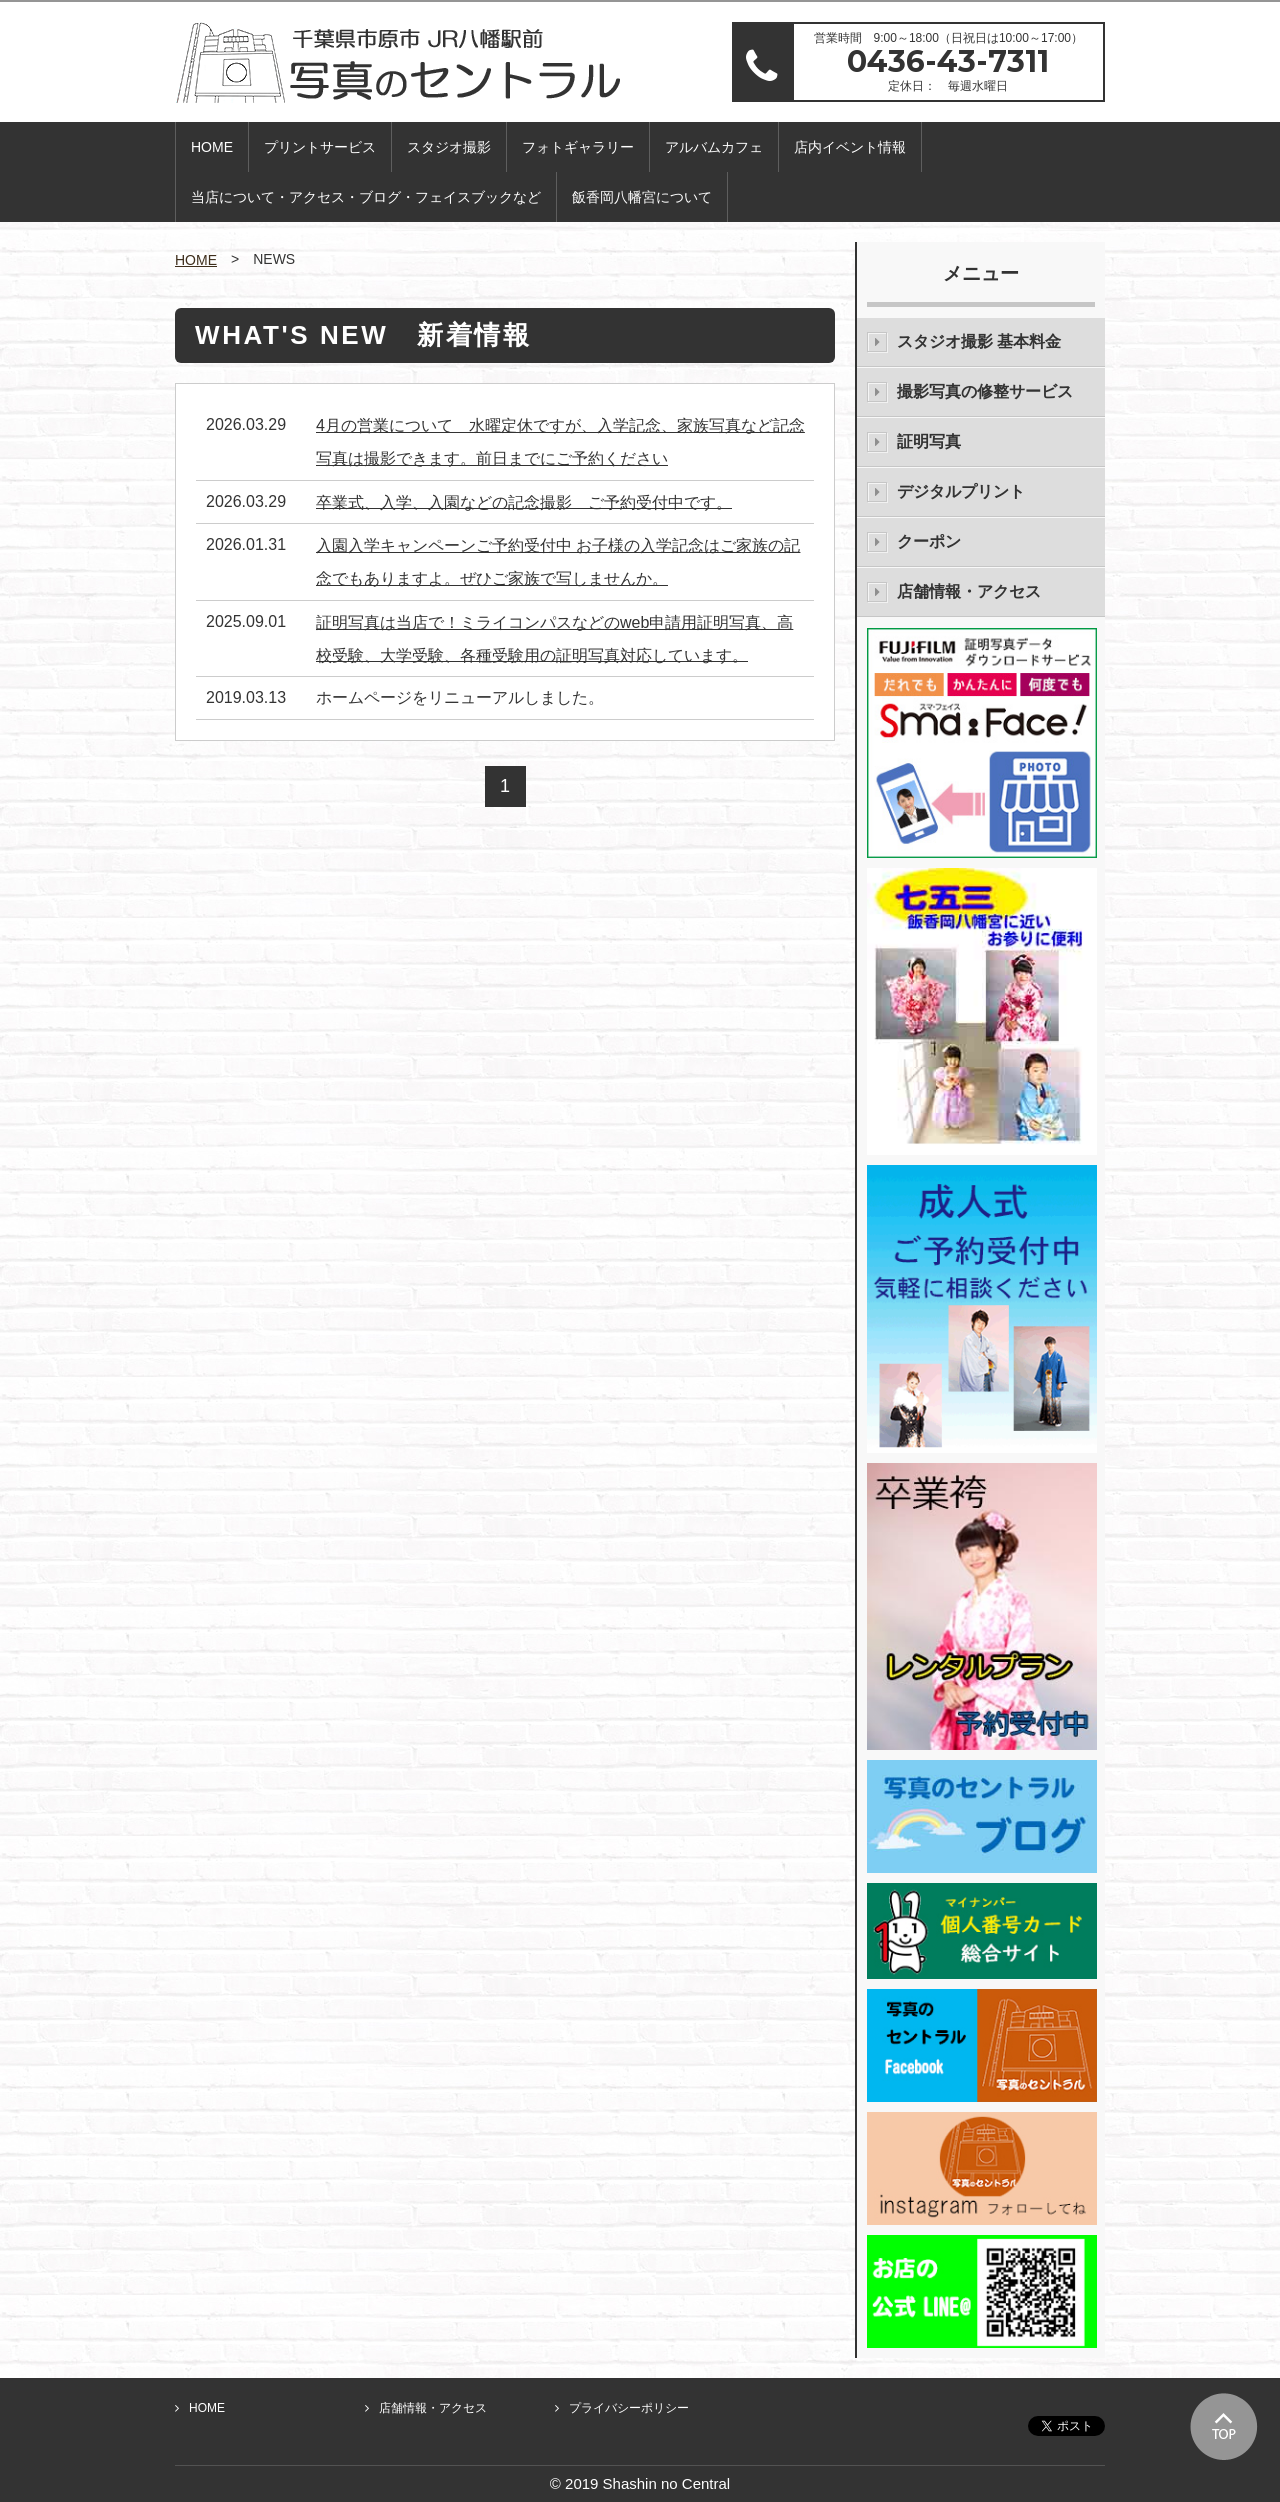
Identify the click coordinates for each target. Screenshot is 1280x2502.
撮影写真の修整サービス (985, 391)
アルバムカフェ (714, 147)
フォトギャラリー (578, 147)
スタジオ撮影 (449, 147)
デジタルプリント (961, 491)
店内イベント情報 (850, 147)
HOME (212, 147)
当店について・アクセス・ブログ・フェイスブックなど (366, 197)
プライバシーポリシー (629, 2408)
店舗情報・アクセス (969, 591)
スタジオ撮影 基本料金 (979, 341)
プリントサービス (320, 147)
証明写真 (929, 441)
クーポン (929, 541)
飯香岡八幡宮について (642, 197)
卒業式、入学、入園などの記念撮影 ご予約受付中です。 (524, 501)
